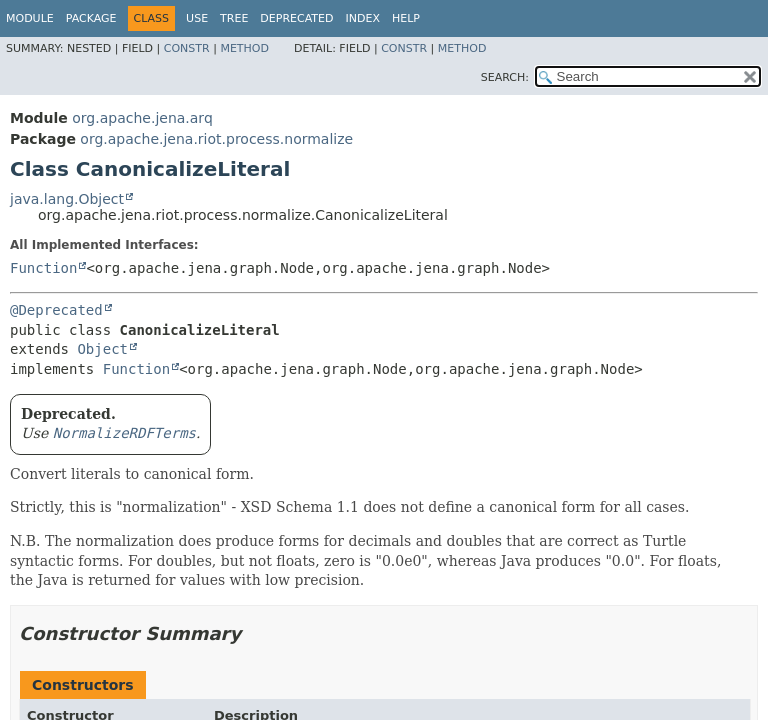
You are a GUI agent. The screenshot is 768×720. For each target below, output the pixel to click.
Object (102, 349)
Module (30, 18)
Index (362, 18)
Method (244, 48)
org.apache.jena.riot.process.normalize (216, 139)
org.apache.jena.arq (142, 118)
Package (91, 18)
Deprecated (296, 18)
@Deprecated (56, 310)
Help (406, 18)
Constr (187, 48)
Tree (234, 18)
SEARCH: (505, 77)
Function (43, 268)
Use (197, 18)
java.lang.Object (67, 199)
